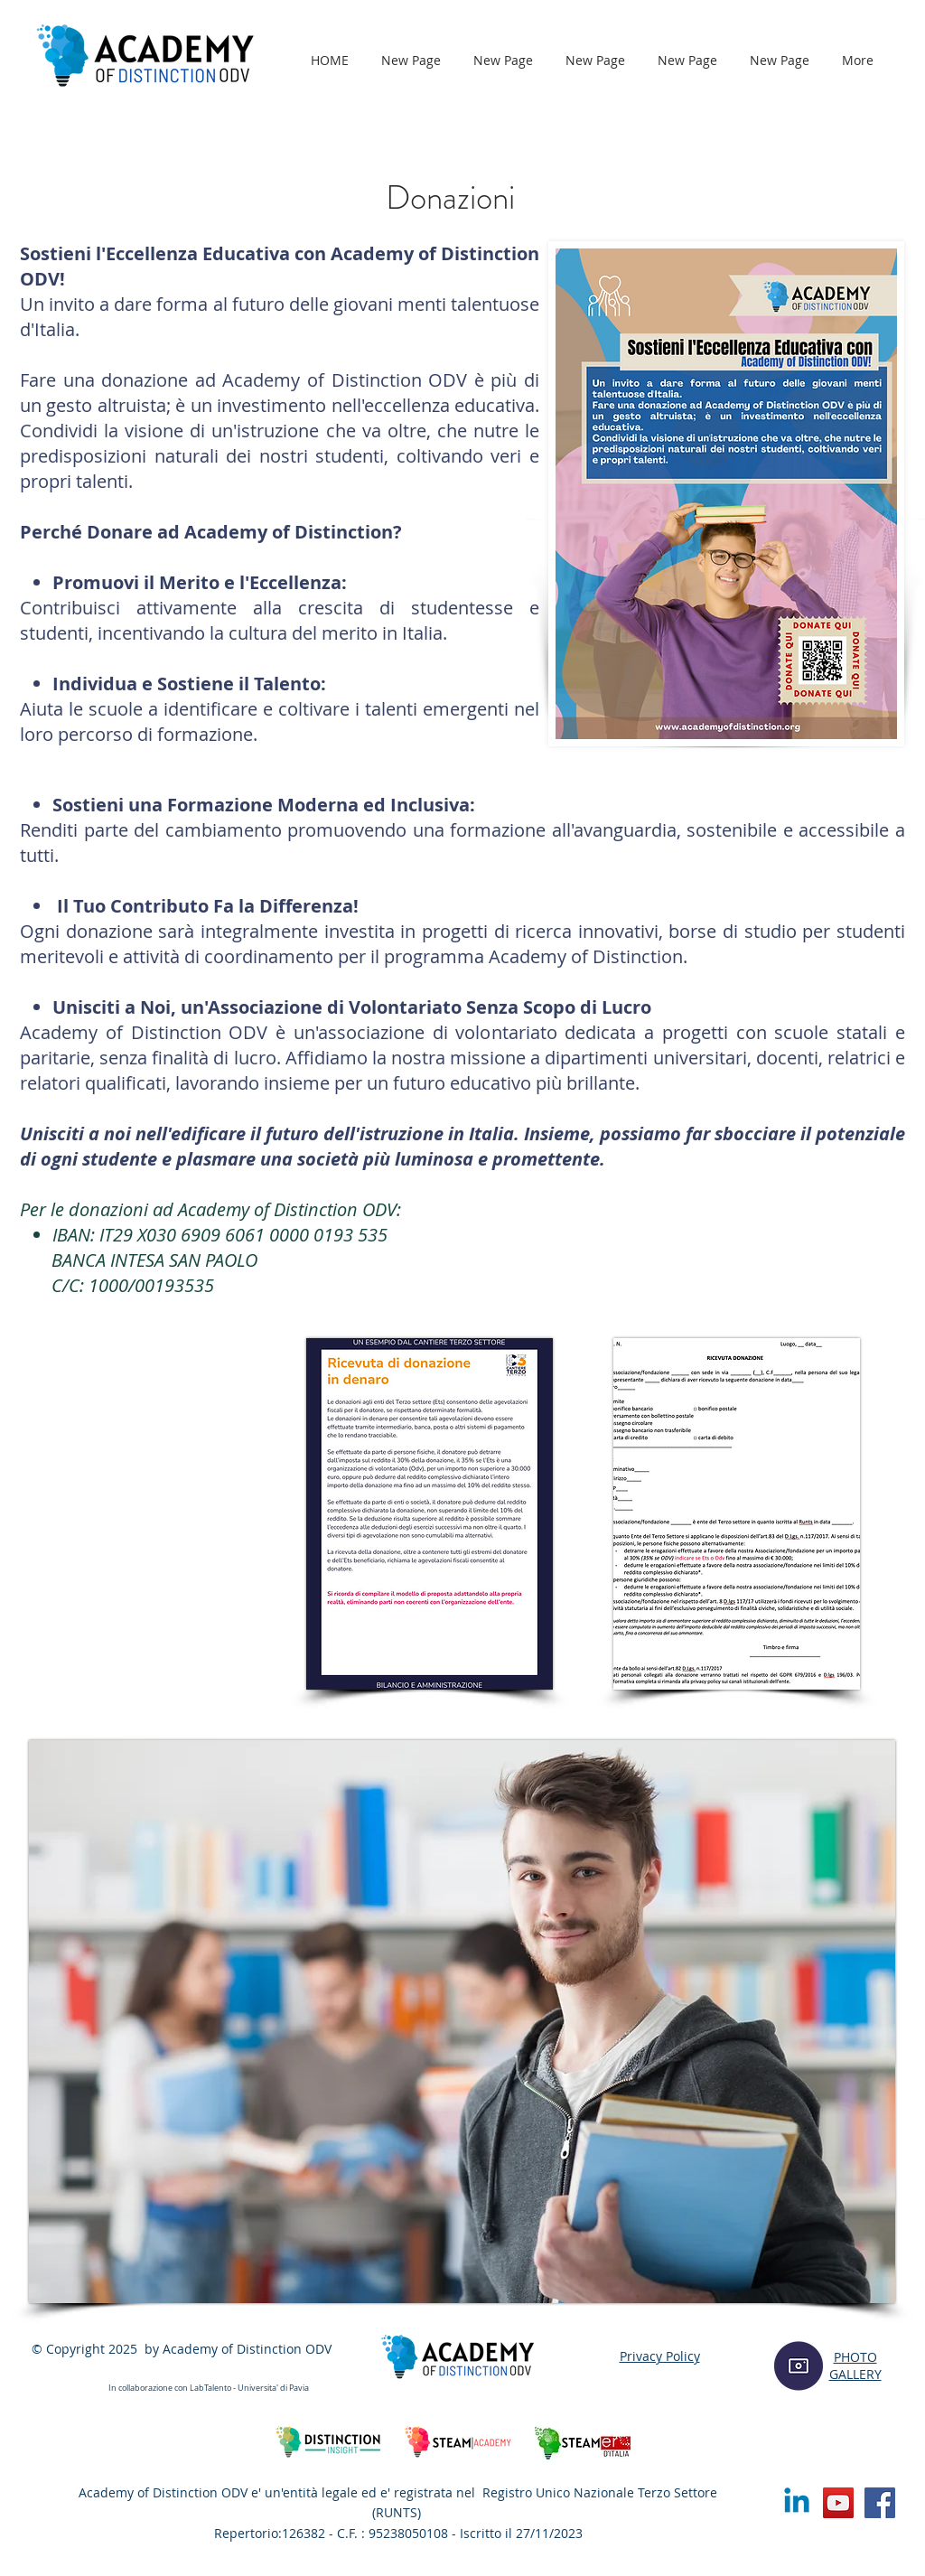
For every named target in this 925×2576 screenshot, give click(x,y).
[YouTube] (838, 2502)
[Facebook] (879, 2502)
